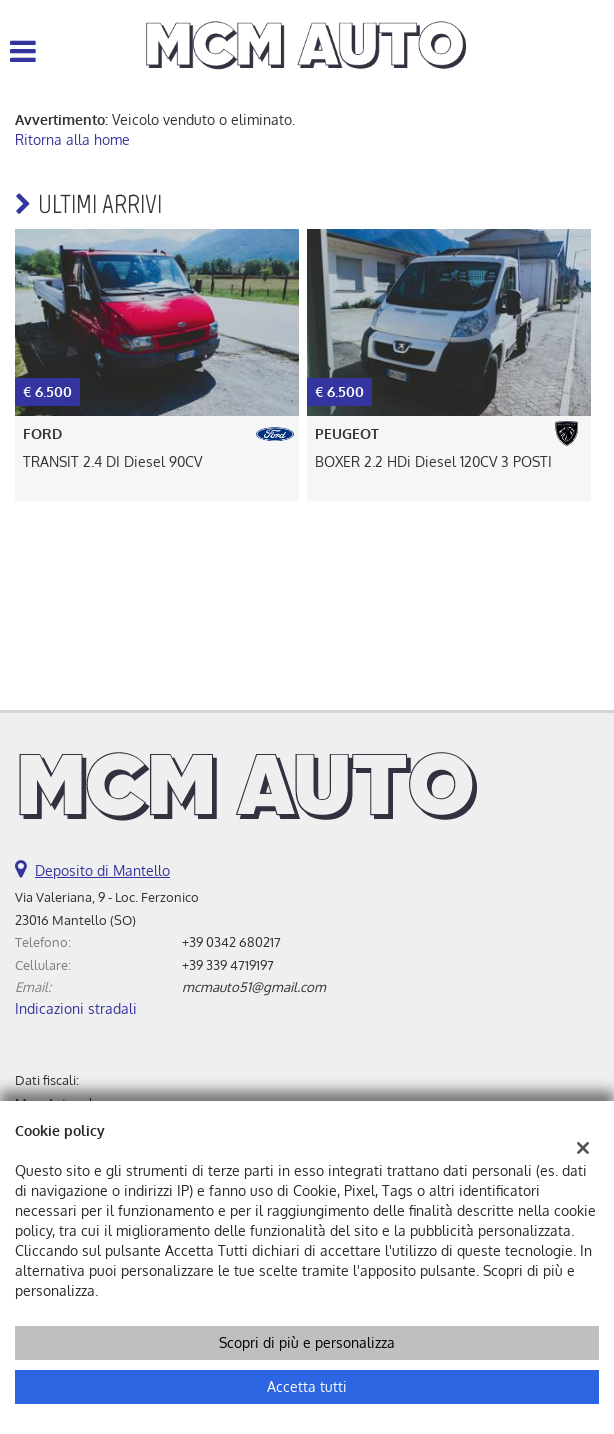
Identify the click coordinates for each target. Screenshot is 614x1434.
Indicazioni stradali (76, 1008)
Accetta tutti (307, 1386)
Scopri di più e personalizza (307, 1342)
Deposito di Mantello (102, 870)
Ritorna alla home (72, 139)
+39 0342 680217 (231, 941)
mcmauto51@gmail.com (254, 986)
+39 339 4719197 (228, 964)
